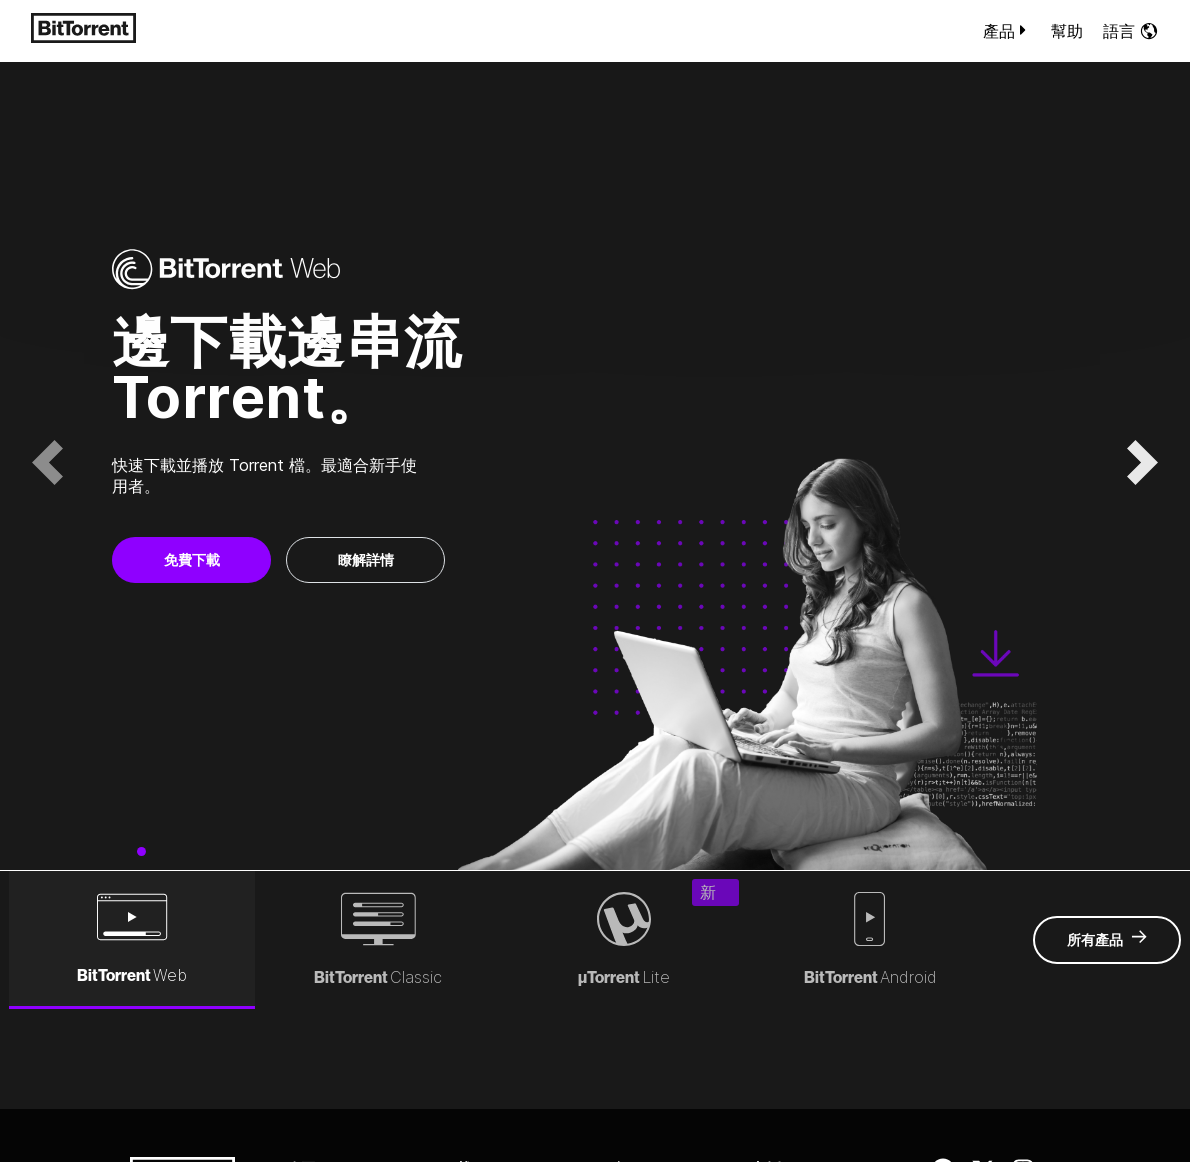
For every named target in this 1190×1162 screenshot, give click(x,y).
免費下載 (192, 559)
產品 (1007, 31)
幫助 (1067, 31)
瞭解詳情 (366, 559)
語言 (1131, 31)
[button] (47, 462)
